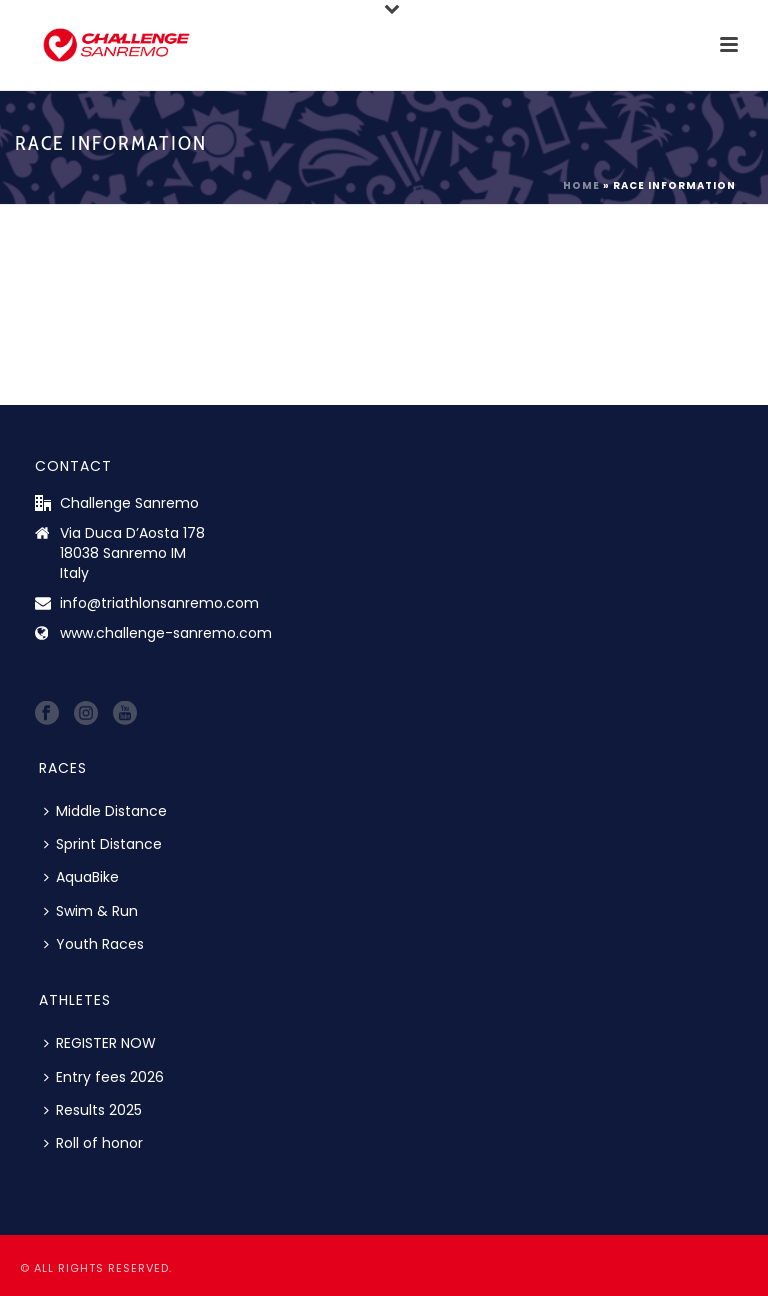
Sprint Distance (103, 844)
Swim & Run (91, 911)
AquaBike (81, 877)
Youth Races (94, 944)
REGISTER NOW (100, 1043)
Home (581, 185)
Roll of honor (93, 1143)
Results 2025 (93, 1110)
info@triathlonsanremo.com (159, 603)
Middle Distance (105, 811)
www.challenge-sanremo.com (166, 633)
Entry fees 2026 (104, 1077)
